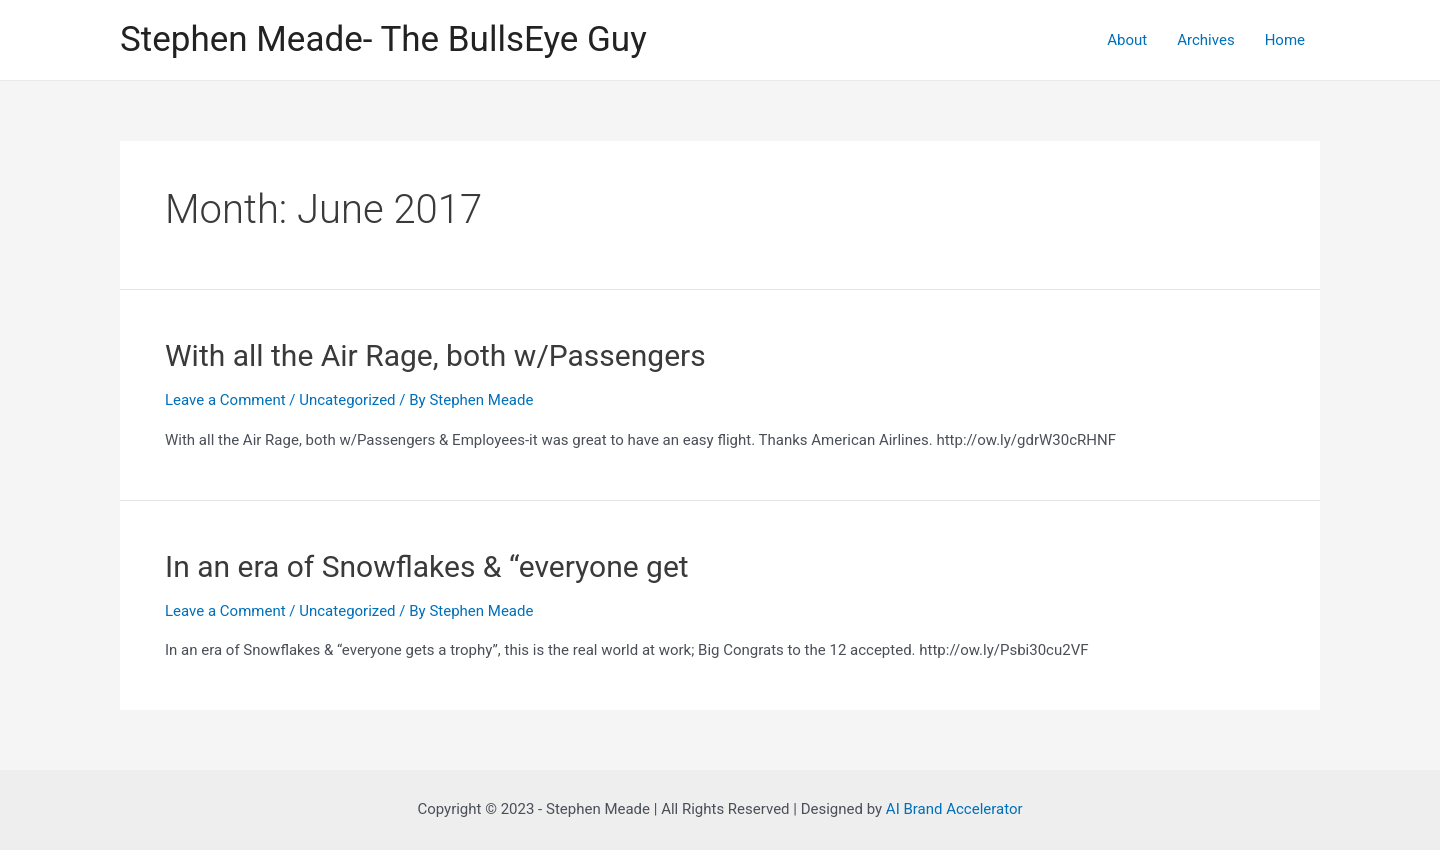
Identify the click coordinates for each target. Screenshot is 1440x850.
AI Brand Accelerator (954, 809)
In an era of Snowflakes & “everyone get (427, 566)
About (1127, 40)
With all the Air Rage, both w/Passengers (435, 355)
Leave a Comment (225, 400)
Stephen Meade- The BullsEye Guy (383, 39)
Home (1285, 40)
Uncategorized (347, 400)
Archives (1205, 40)
